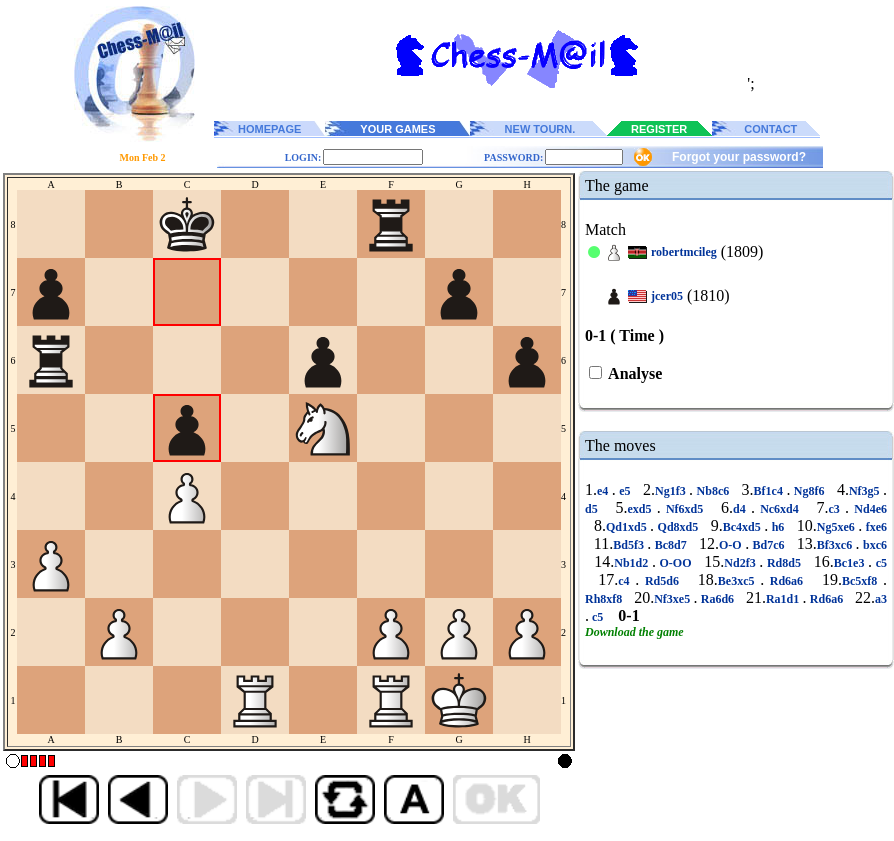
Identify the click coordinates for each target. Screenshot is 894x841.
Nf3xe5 (673, 599)
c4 (626, 581)
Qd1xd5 (628, 527)
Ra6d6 (717, 599)
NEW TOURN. (540, 129)
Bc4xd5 (743, 527)
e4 (604, 491)
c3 (837, 509)
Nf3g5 (866, 491)
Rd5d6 (661, 581)
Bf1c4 (770, 491)
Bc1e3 (851, 563)
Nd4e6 (868, 509)
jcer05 (667, 296)
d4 (742, 509)
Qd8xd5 (678, 527)
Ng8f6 (809, 491)
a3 (881, 599)
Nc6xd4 (779, 509)
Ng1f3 (672, 491)
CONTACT (770, 129)
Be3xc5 (739, 581)
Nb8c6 (713, 491)
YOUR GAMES (397, 129)
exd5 (641, 509)
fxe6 (874, 527)
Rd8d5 (783, 563)
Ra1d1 (784, 599)
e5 (625, 491)
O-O (732, 545)
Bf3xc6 (836, 545)
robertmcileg (684, 252)
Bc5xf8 (862, 581)
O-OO (675, 563)
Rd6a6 (786, 581)
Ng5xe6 (837, 527)
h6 (778, 527)
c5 (879, 563)
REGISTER (659, 129)
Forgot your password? (739, 157)
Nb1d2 (633, 563)
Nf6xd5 (685, 509)
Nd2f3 (741, 563)
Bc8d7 (670, 545)
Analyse (633, 373)
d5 (594, 509)
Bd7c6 (768, 545)
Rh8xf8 (605, 599)
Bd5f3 (630, 545)
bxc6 (873, 545)
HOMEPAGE (269, 129)
